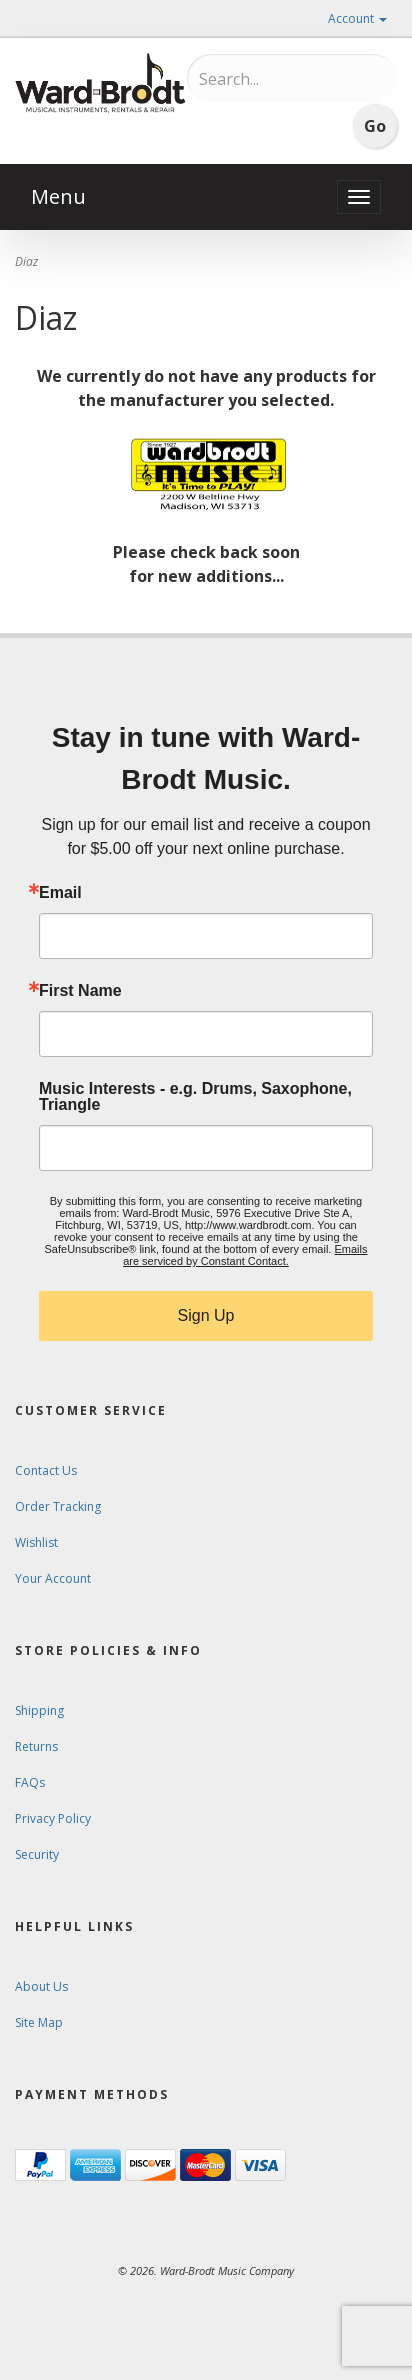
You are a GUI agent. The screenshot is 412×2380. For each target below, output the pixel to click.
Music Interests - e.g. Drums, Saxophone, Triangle (195, 1097)
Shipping (39, 1710)
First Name (80, 991)
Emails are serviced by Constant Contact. (245, 1255)
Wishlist (36, 1542)
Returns (36, 1746)
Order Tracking (58, 1506)
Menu (58, 196)
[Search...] (282, 79)
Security (37, 1854)
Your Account (53, 1578)
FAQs (30, 1782)
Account (357, 18)
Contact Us (46, 1470)
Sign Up (206, 1315)
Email (60, 893)
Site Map (39, 2022)
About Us (41, 1986)
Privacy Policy (53, 1818)
